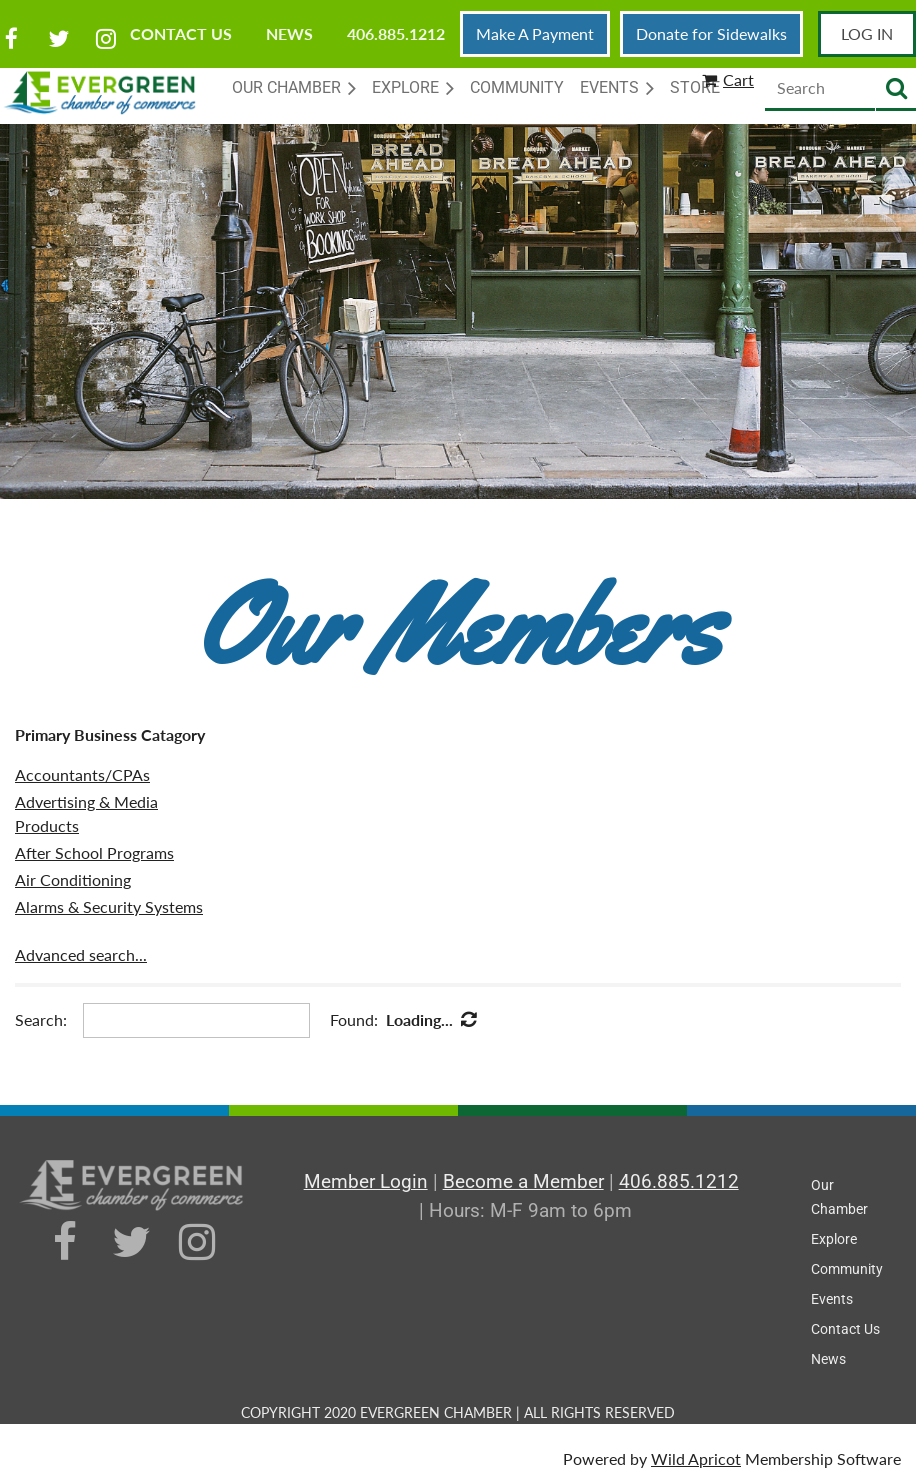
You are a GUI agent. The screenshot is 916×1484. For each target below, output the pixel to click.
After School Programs (94, 852)
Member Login (366, 1181)
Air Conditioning (73, 879)
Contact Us (181, 33)
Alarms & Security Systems (109, 906)
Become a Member (523, 1181)
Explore (834, 1239)
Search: (41, 1019)
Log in (867, 33)
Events (832, 1299)
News (289, 33)
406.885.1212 (396, 33)
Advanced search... (81, 954)
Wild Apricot (696, 1458)
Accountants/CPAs (82, 774)
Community (847, 1269)
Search (896, 89)
